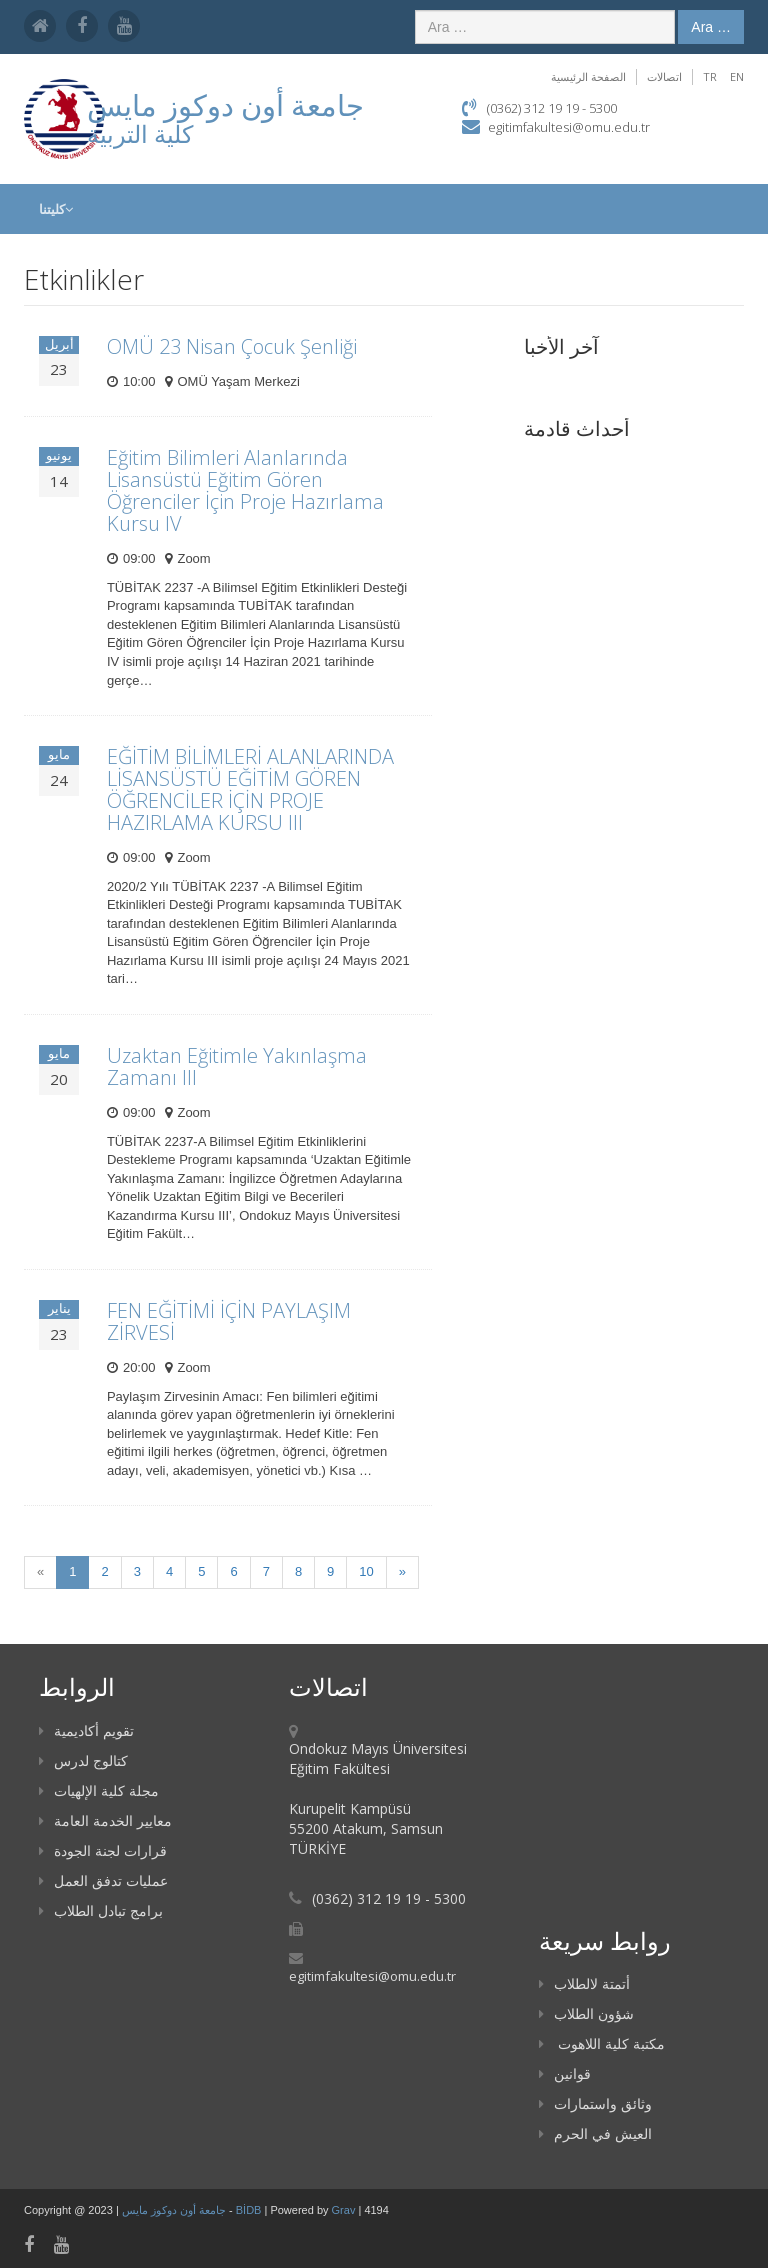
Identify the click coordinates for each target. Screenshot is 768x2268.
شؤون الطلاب (586, 2013)
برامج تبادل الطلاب (101, 1910)
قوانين (565, 2073)
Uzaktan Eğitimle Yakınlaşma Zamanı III (237, 1066)
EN (737, 76)
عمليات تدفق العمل (103, 1880)
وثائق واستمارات (595, 2103)
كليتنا (56, 209)
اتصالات (664, 76)
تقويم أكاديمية (86, 1730)
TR (710, 76)
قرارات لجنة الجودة (103, 1850)
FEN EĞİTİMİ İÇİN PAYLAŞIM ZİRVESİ (229, 1321)
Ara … (711, 27)
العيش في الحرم (595, 2133)
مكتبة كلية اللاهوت (602, 2043)
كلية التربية (140, 133)
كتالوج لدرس (83, 1760)
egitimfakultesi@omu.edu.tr (569, 127)
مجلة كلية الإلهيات (99, 1790)
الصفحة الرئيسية (588, 76)
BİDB (250, 2210)
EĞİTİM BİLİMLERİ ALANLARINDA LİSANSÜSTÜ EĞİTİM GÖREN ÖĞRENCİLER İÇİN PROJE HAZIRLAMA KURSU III (250, 789)
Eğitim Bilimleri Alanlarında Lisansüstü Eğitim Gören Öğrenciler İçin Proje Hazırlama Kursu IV (245, 490)
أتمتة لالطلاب (584, 1983)
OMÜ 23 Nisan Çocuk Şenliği (232, 346)
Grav (344, 2210)
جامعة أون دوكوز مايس (175, 2210)
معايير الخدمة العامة (105, 1820)
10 (366, 1571)
